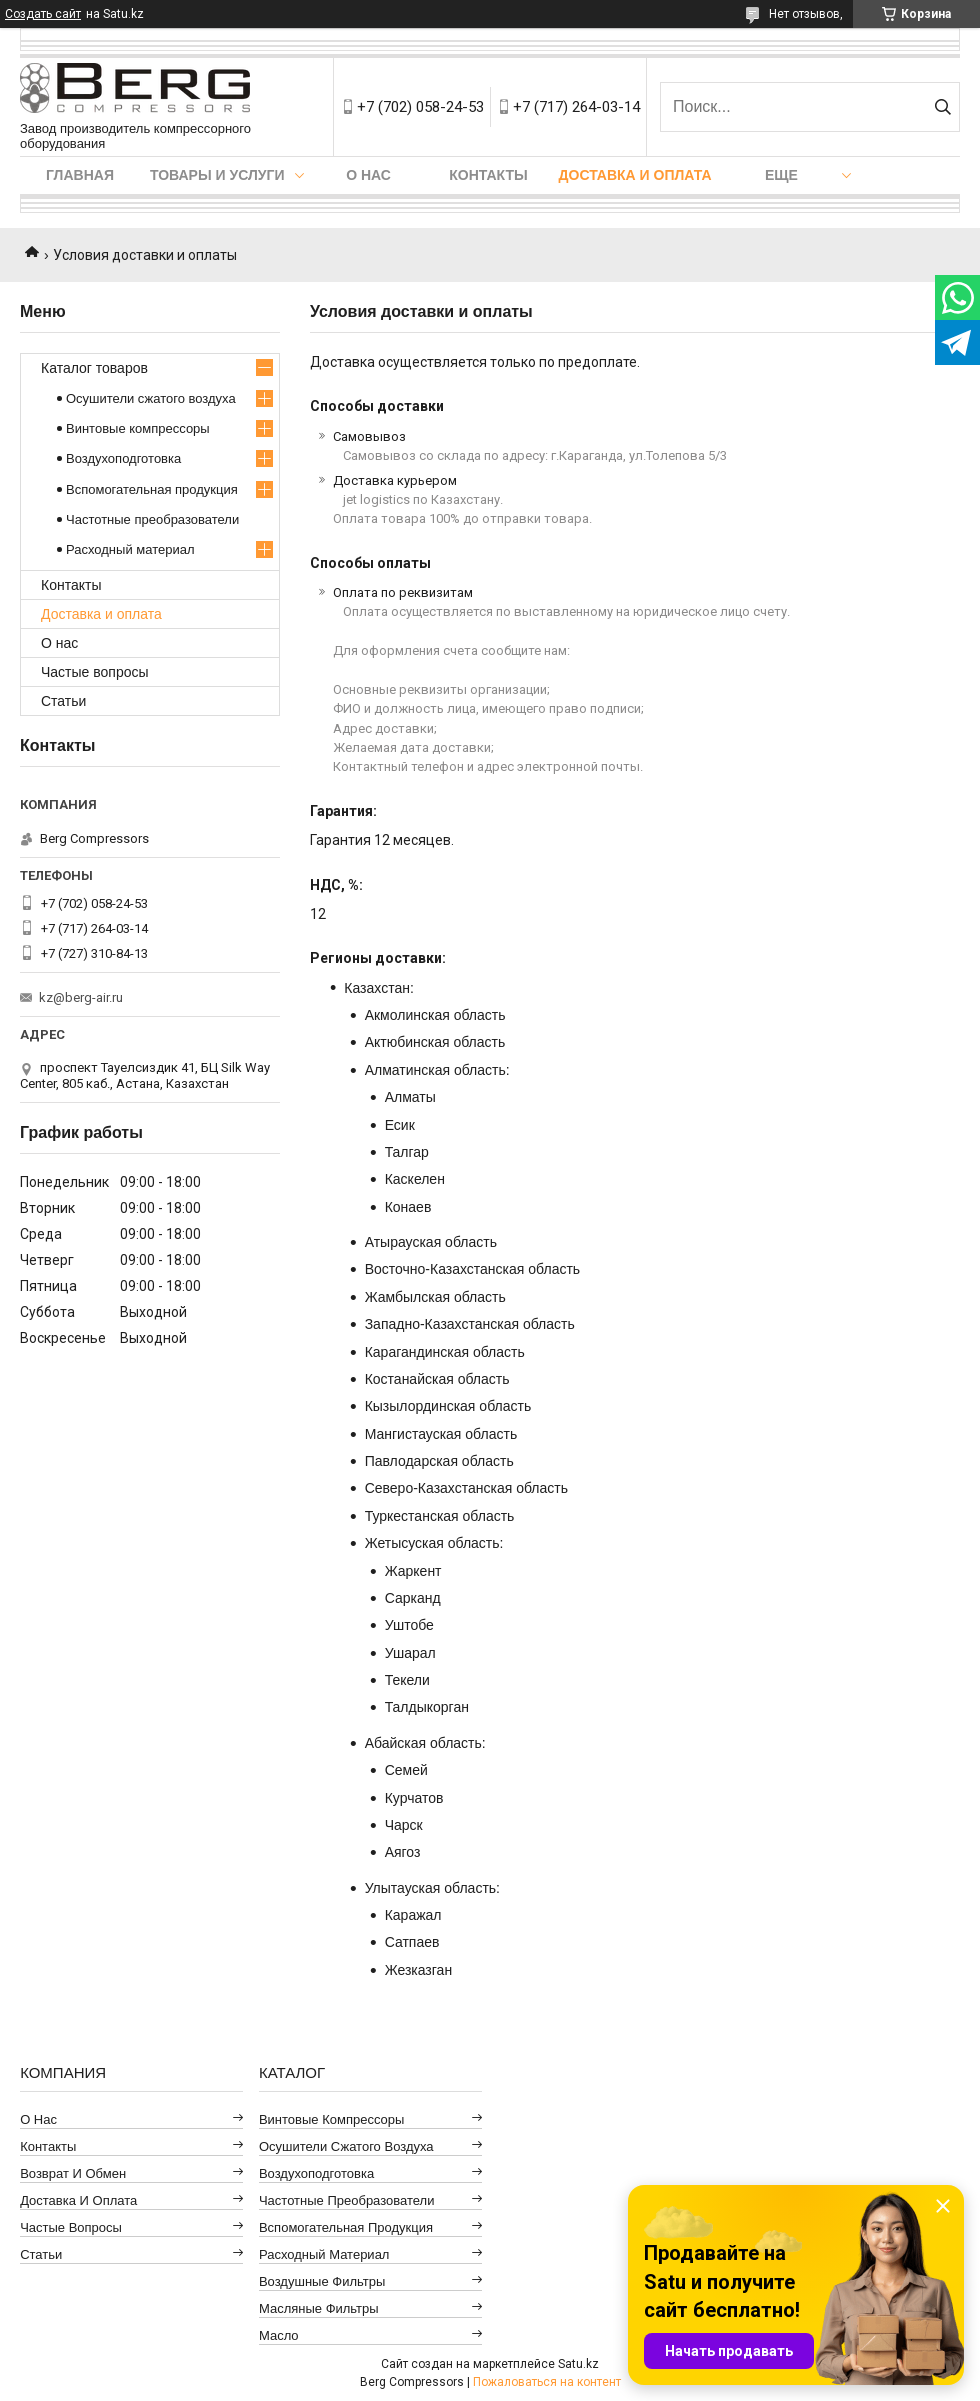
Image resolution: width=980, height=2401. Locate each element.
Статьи (63, 701)
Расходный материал (130, 549)
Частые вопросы (95, 672)
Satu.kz (578, 2364)
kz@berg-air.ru (81, 997)
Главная (80, 175)
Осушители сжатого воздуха (151, 398)
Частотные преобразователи (152, 519)
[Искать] (942, 107)
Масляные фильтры (319, 2308)
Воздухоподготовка (123, 458)
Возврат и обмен (73, 2173)
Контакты (488, 175)
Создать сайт (43, 14)
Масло (279, 2335)
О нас (368, 175)
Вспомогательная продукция (152, 489)
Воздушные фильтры (322, 2281)
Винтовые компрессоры (138, 428)
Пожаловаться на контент (547, 2382)
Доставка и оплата (635, 175)
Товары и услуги (217, 175)
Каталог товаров (94, 368)
